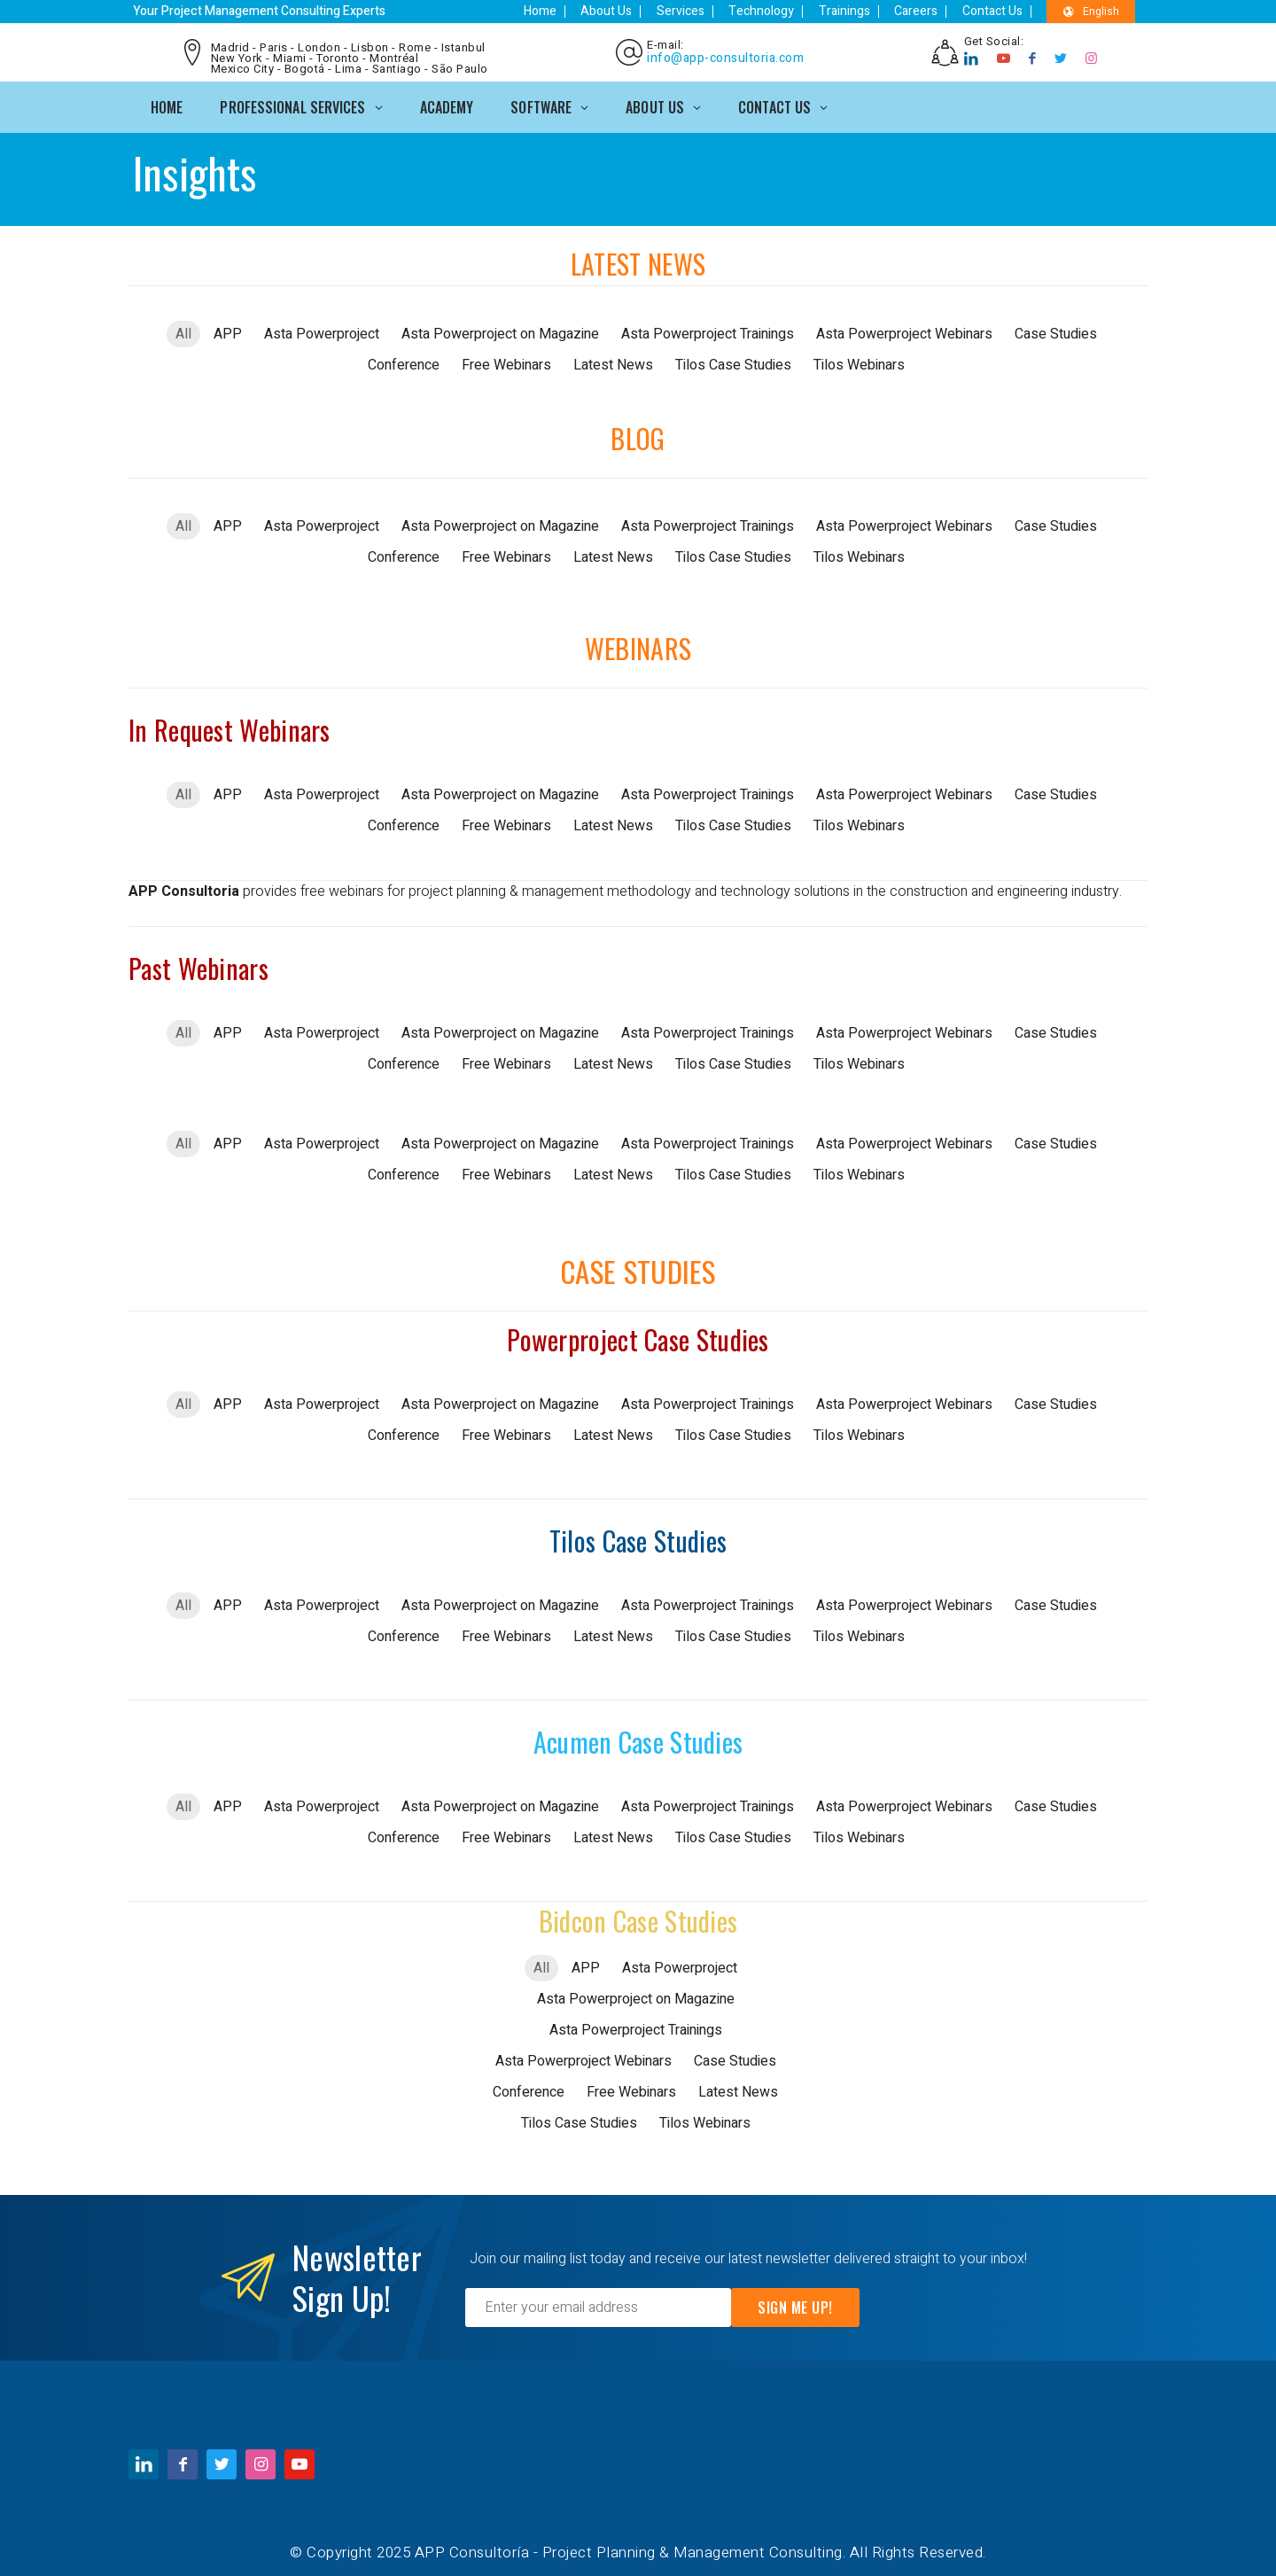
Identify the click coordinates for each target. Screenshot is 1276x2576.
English (1092, 11)
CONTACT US (774, 99)
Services (719, 11)
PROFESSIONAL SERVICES (292, 99)
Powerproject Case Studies (638, 1333)
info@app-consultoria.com (723, 55)
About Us (652, 11)
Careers (931, 11)
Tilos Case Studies (638, 1534)
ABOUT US (655, 99)
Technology (792, 11)
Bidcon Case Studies (638, 1914)
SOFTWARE (541, 99)
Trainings (867, 11)
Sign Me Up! (795, 2301)
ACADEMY (447, 99)
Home (593, 11)
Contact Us (1000, 11)
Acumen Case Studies (638, 1735)
